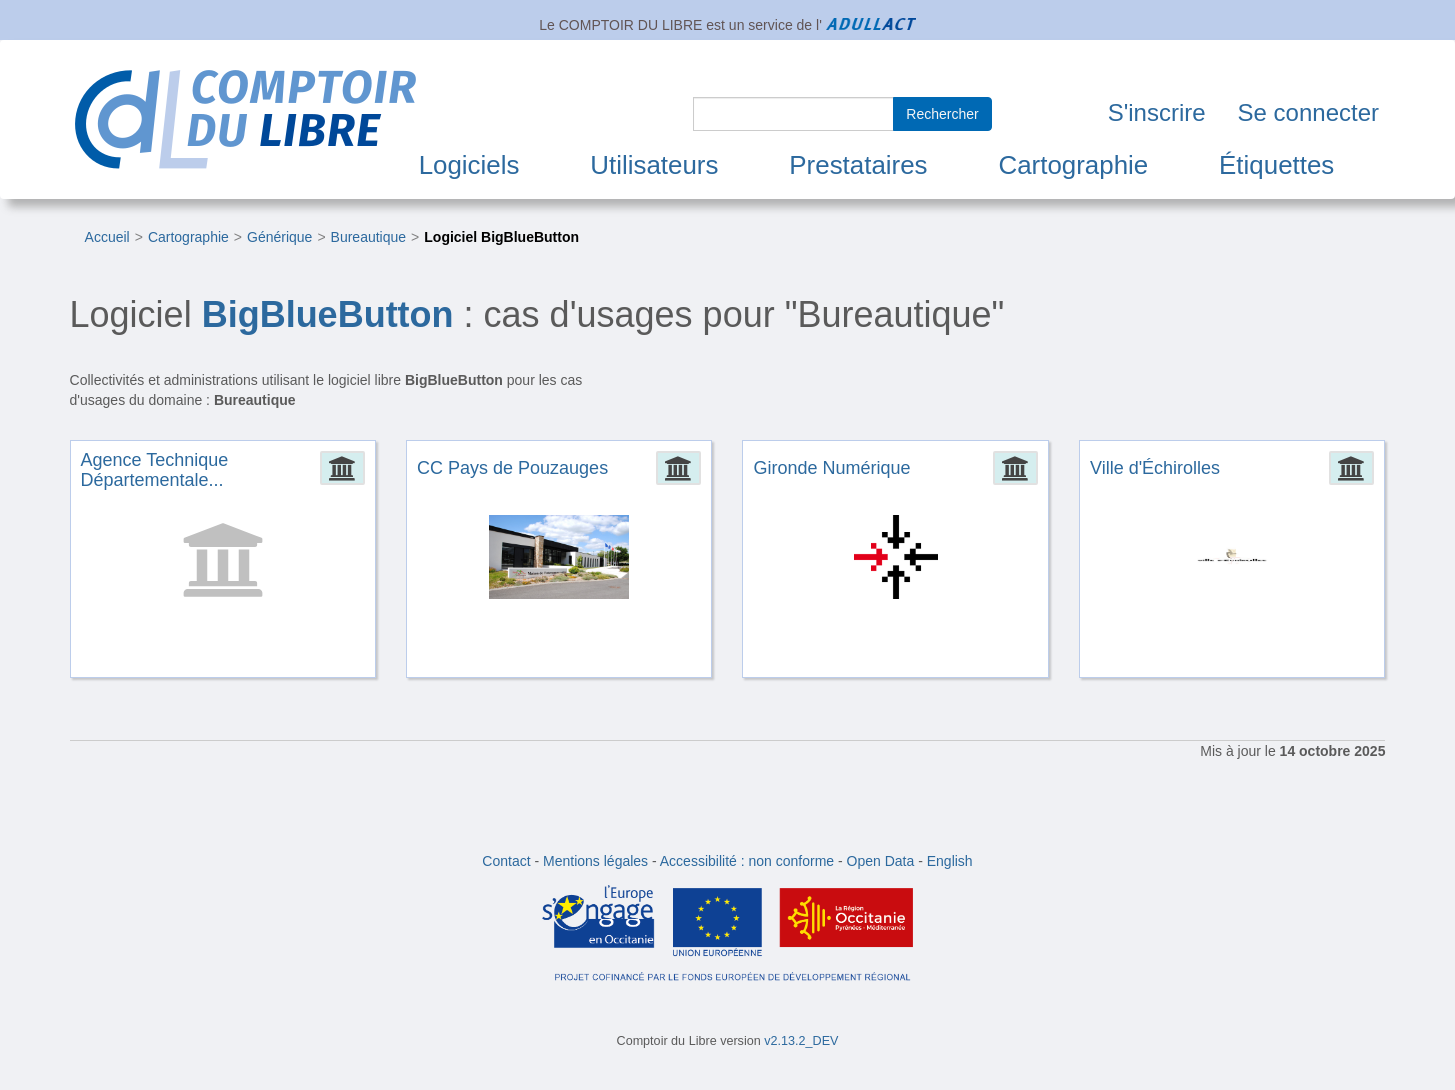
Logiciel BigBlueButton (501, 237)
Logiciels (469, 165)
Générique (279, 237)
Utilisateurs (654, 165)
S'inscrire (1157, 112)
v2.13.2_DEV (801, 1041)
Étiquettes (1276, 165)
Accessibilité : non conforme (747, 861)
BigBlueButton (328, 314)
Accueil (107, 237)
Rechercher (942, 114)
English (950, 861)
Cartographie (1073, 165)
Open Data (881, 861)
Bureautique (369, 237)
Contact (506, 861)
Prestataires (858, 165)
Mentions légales (595, 861)
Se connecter (1308, 112)
